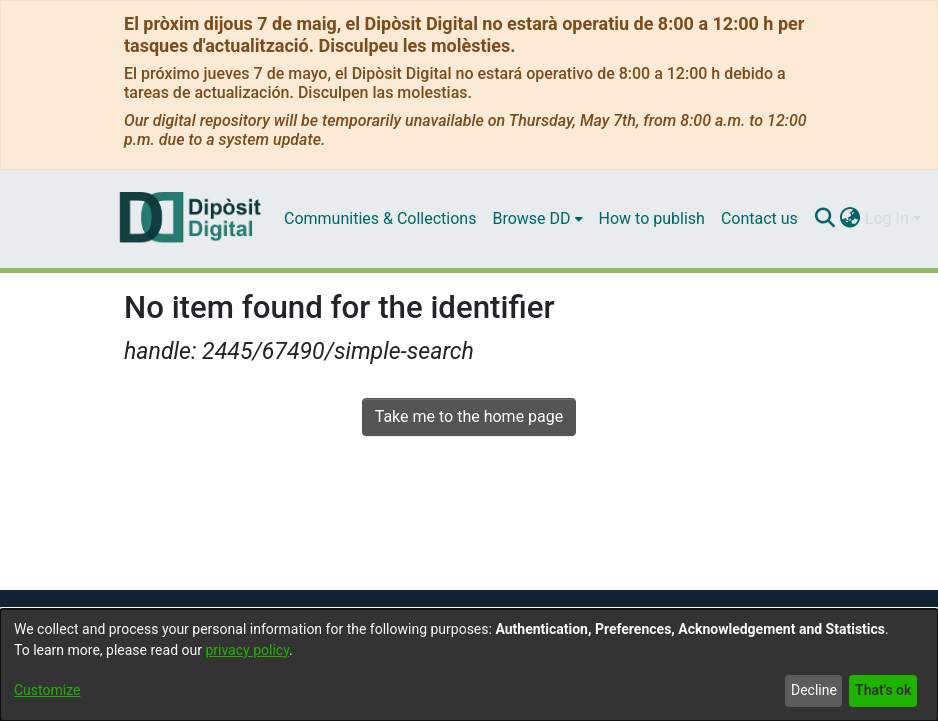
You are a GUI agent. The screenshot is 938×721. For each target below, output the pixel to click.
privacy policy (247, 650)
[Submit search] (825, 219)
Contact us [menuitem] (759, 218)
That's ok (883, 690)
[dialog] (469, 665)
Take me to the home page (469, 416)
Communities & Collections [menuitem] (380, 218)
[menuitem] (537, 219)
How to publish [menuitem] (652, 218)
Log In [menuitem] (887, 218)
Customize (47, 690)
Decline (814, 690)
